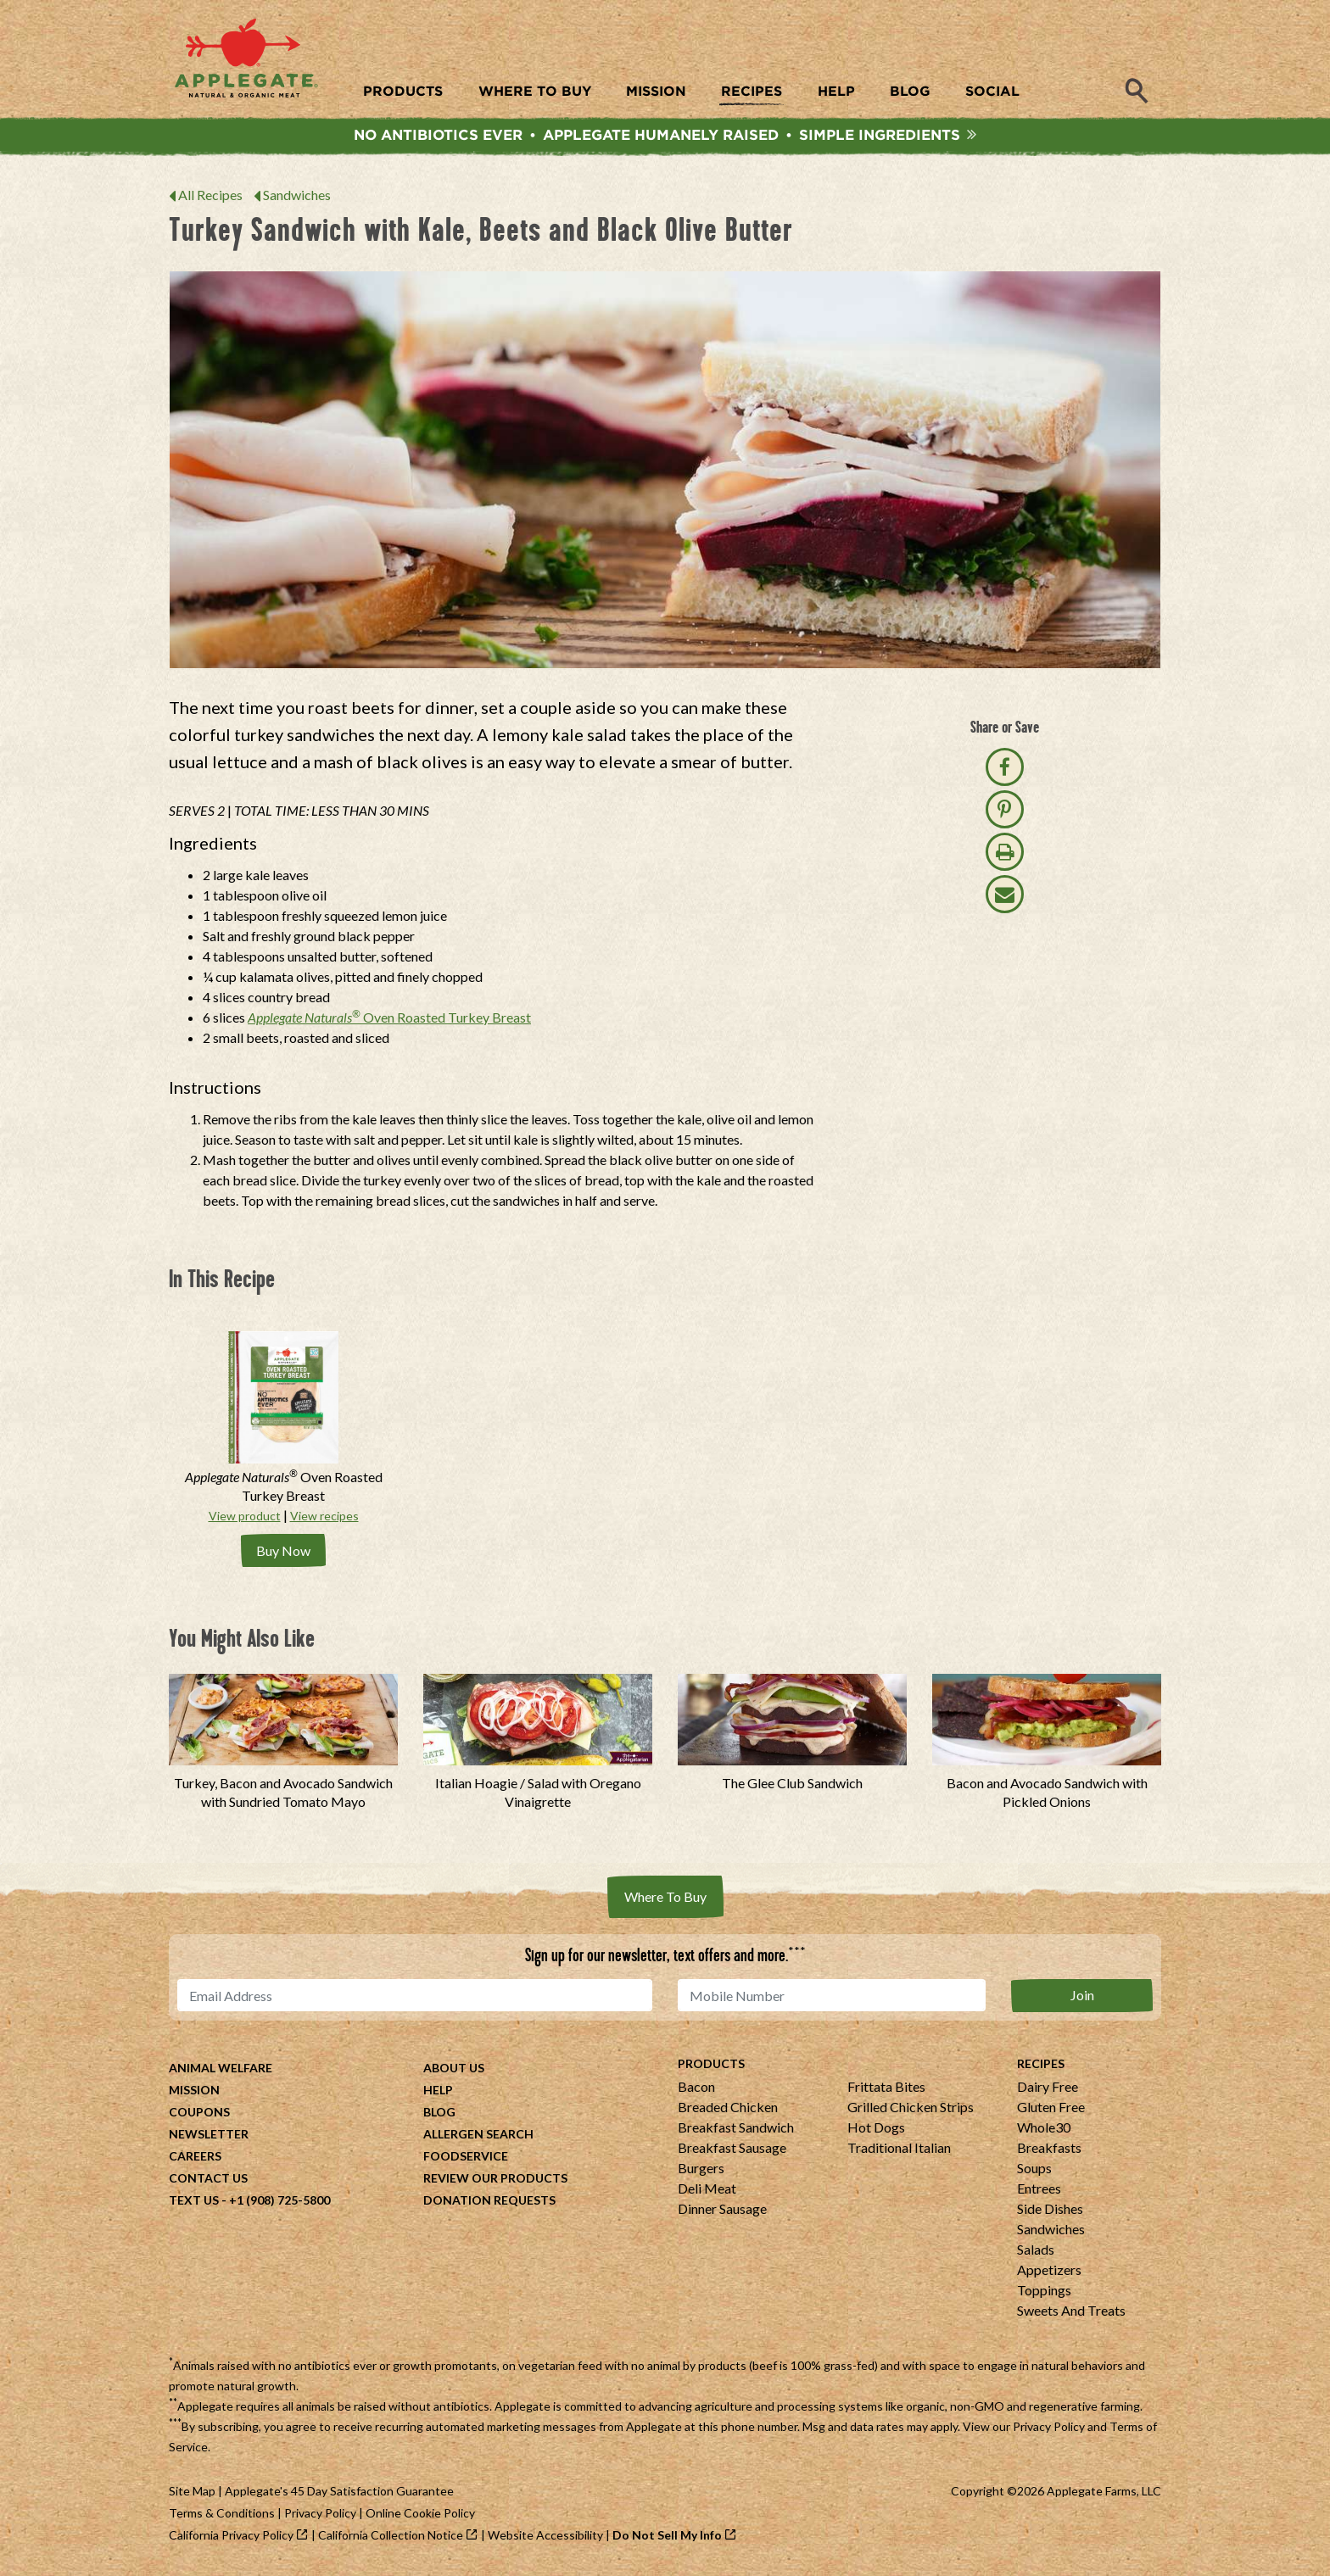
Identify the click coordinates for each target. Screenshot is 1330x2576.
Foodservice (465, 2158)
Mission (194, 2092)
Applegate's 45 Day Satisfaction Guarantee (339, 2493)
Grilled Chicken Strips (910, 2109)
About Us (453, 2070)
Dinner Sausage (722, 2211)
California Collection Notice (390, 2537)
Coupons (199, 2114)
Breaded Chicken (728, 2109)
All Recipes (210, 200)
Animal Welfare (220, 2070)
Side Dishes (1050, 2211)
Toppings (1044, 2292)
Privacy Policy (1049, 2429)
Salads (1035, 2252)
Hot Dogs (876, 2130)
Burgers (701, 2170)
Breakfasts (1049, 2150)
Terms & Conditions (222, 2515)
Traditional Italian (899, 2150)
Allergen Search (478, 2136)
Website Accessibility (545, 2537)
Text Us (194, 2202)
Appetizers (1049, 2272)
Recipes (1041, 2066)
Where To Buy (665, 1900)
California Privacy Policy (231, 2537)
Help (438, 2092)
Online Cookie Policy (420, 2515)
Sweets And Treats (1071, 2313)
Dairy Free (1047, 2089)
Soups (1034, 2170)
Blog (439, 2114)
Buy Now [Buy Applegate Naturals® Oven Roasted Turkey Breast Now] (283, 1555)
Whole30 (1043, 2130)
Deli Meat (707, 2191)
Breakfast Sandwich (736, 2130)
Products (711, 2066)
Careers (195, 2158)
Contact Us (208, 2180)
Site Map (192, 2493)
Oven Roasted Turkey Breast (389, 1022)
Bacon (696, 2089)
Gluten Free (1051, 2109)
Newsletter (209, 2136)
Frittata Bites (886, 2089)
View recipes (324, 1521)
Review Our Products (495, 2180)
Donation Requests (489, 2202)
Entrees (1039, 2191)
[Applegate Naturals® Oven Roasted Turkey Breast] (283, 1423)
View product (245, 1521)
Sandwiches (297, 200)
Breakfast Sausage (732, 2150)
